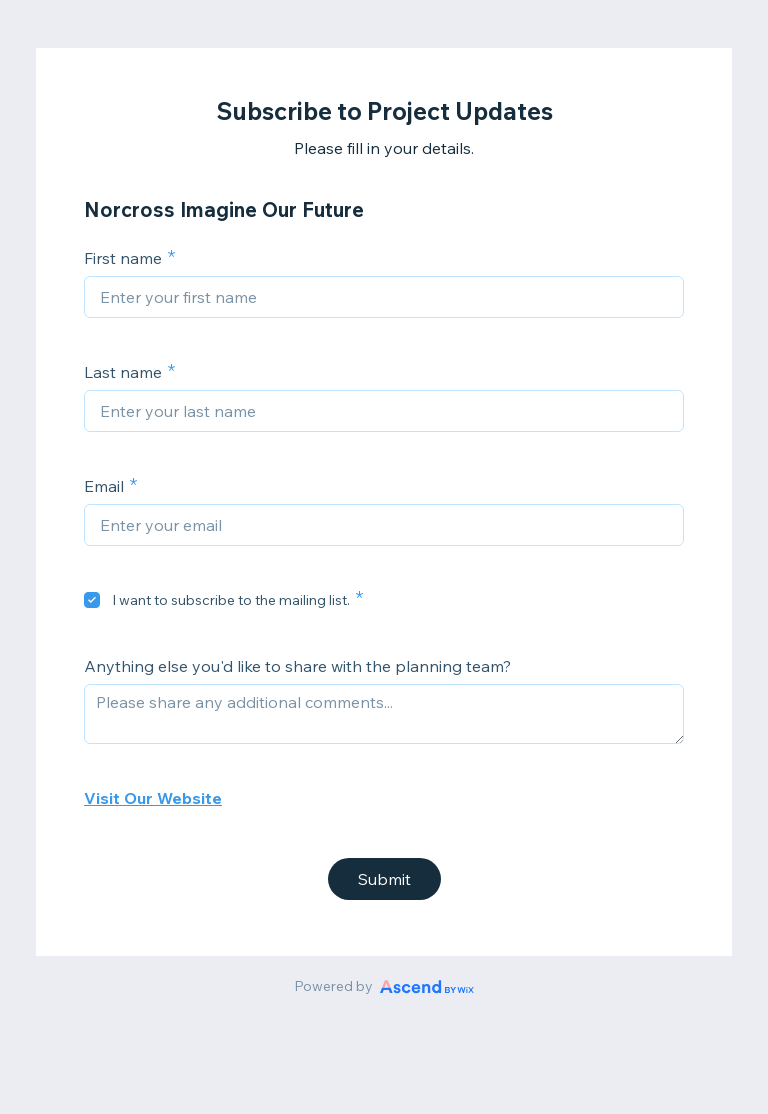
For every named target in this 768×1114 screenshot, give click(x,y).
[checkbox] (92, 600)
